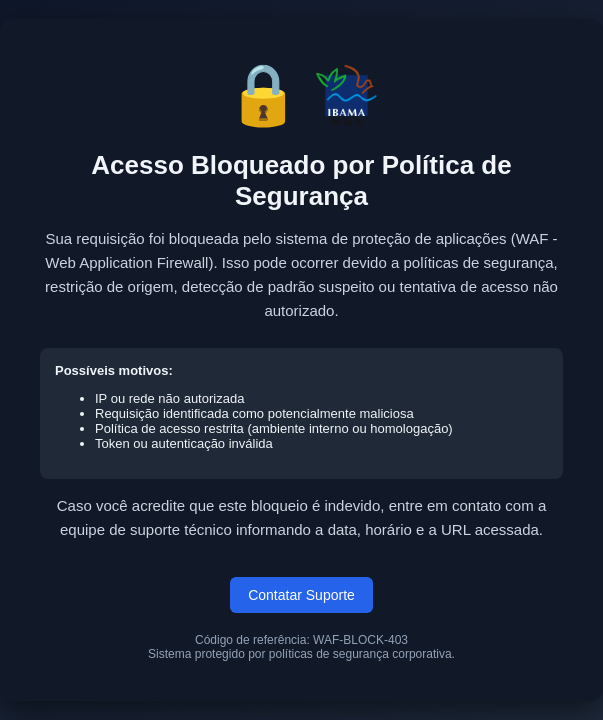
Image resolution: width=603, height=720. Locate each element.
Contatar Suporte (301, 595)
